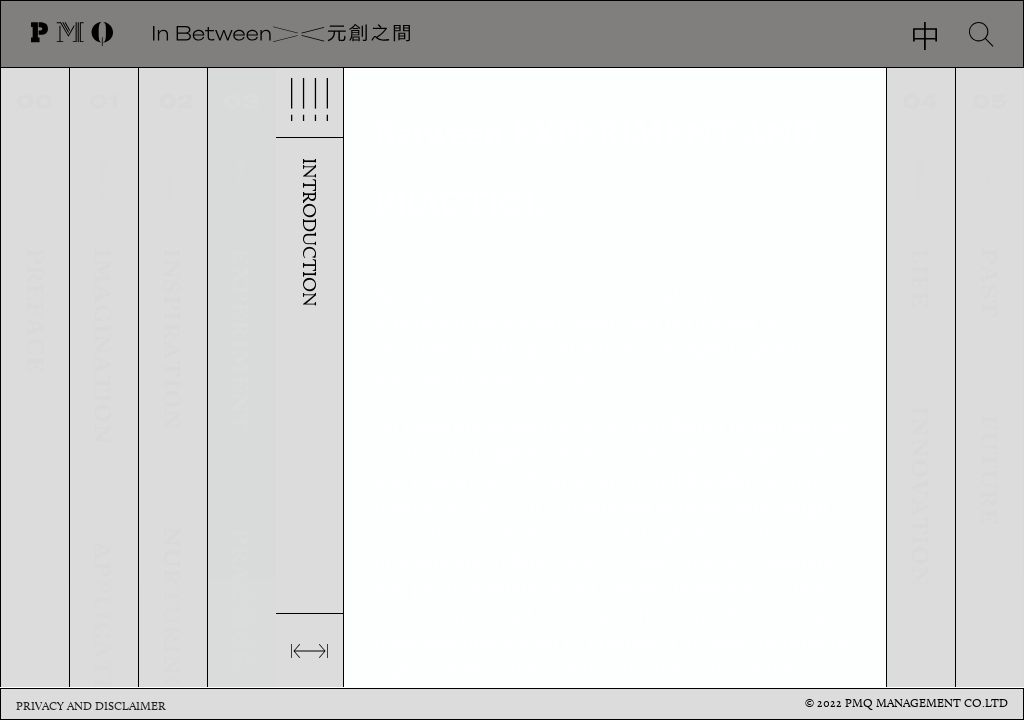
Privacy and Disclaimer (91, 705)
